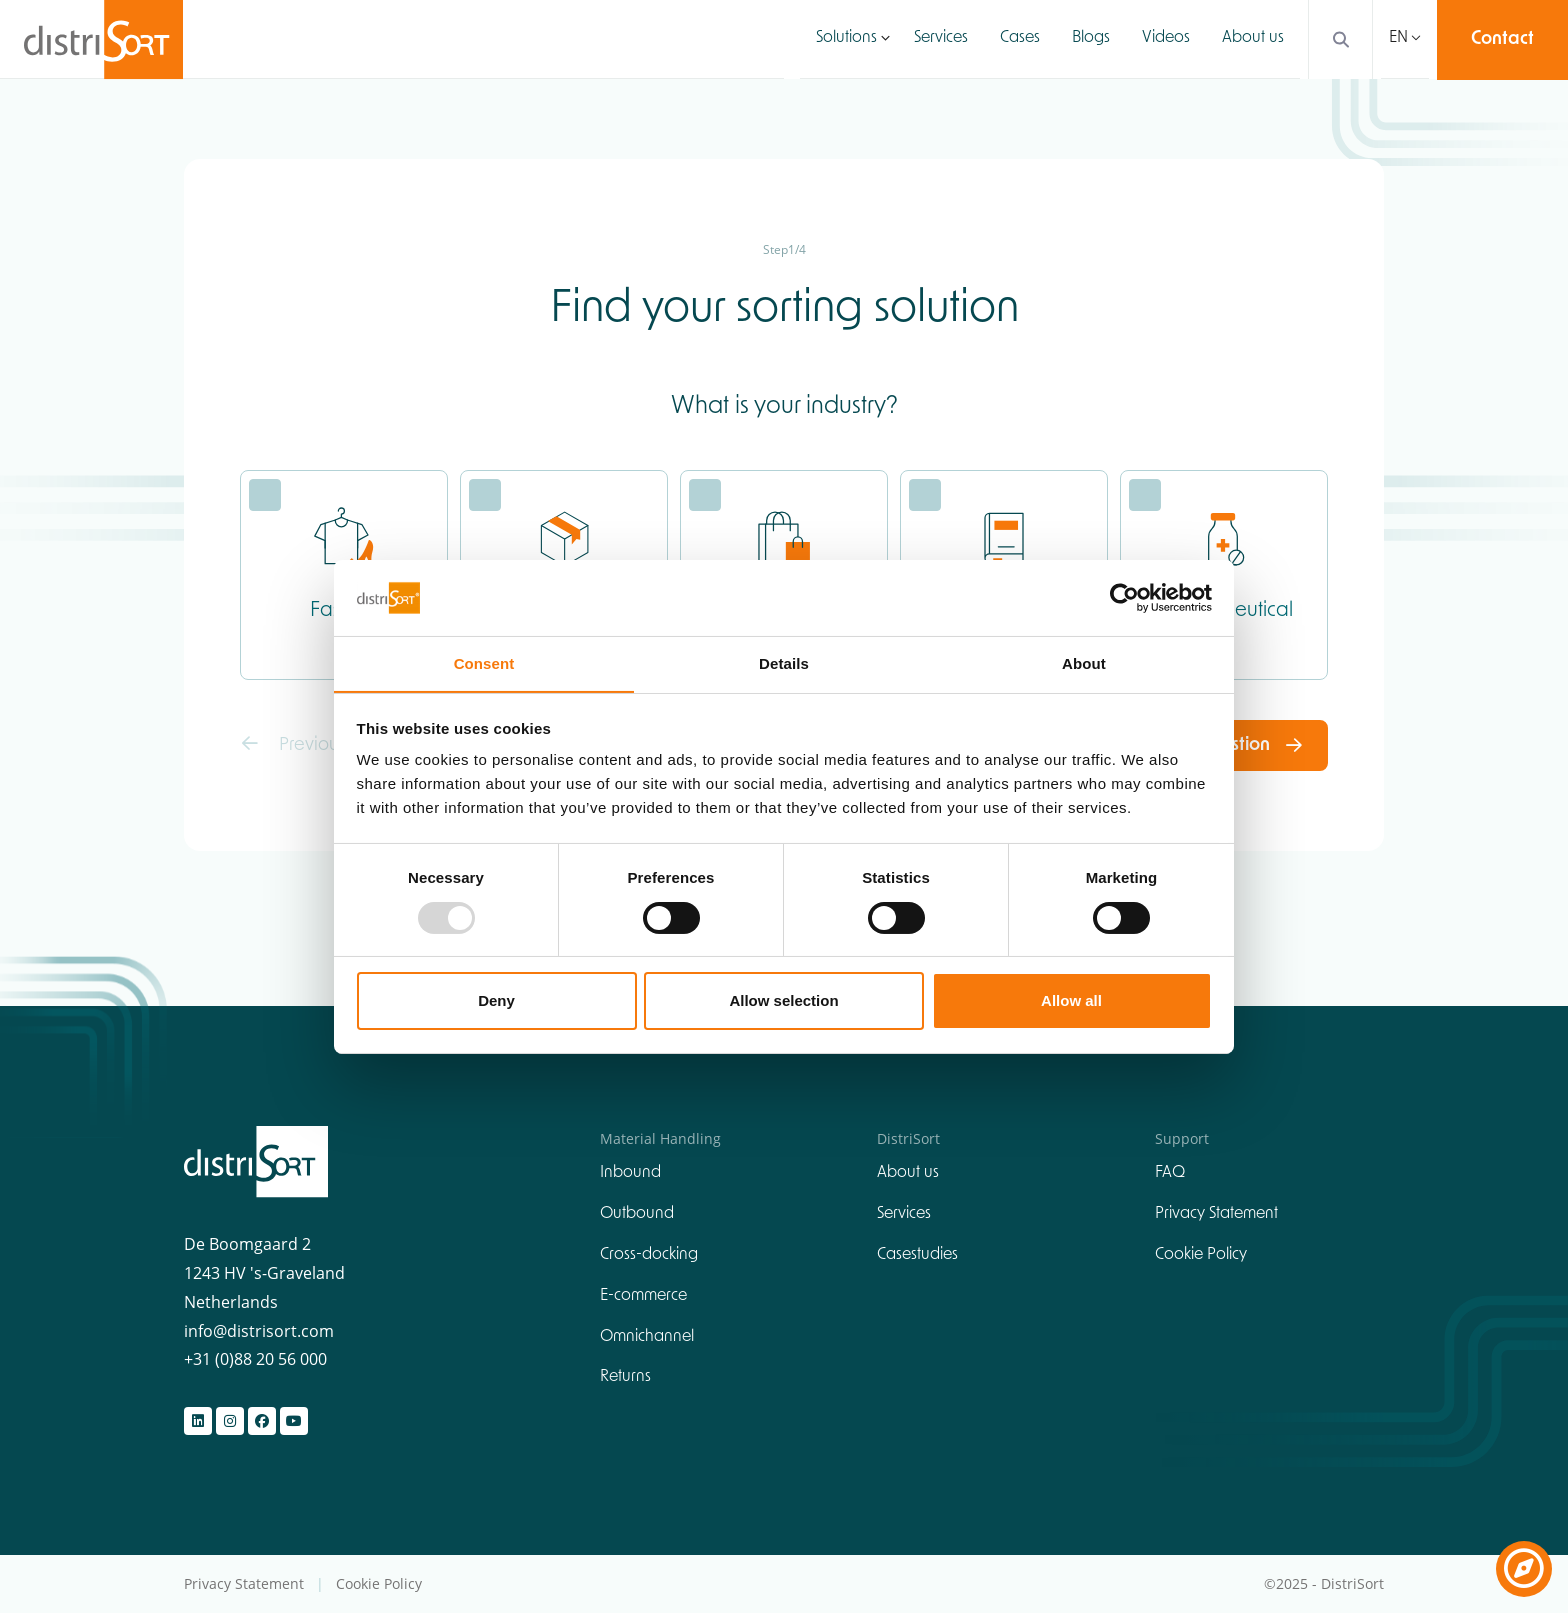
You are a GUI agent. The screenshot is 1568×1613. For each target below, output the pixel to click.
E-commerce (643, 1296)
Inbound (630, 1174)
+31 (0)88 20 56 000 (255, 1360)
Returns (625, 1378)
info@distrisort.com (259, 1331)
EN (1398, 39)
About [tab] (1084, 663)
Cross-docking (649, 1255)
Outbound (637, 1215)
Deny (496, 1001)
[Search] (1336, 39)
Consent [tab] (484, 663)
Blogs (1091, 39)
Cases (1020, 39)
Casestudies (917, 1255)
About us (1253, 39)
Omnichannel (647, 1337)
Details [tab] (784, 663)
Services (941, 39)
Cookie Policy (1201, 1255)
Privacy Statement (1216, 1215)
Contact (1502, 39)
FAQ (1170, 1174)
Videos (1166, 39)
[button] (885, 39)
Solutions (846, 39)
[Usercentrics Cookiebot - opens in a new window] (1124, 597)
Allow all (1071, 1001)
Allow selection (783, 1001)
